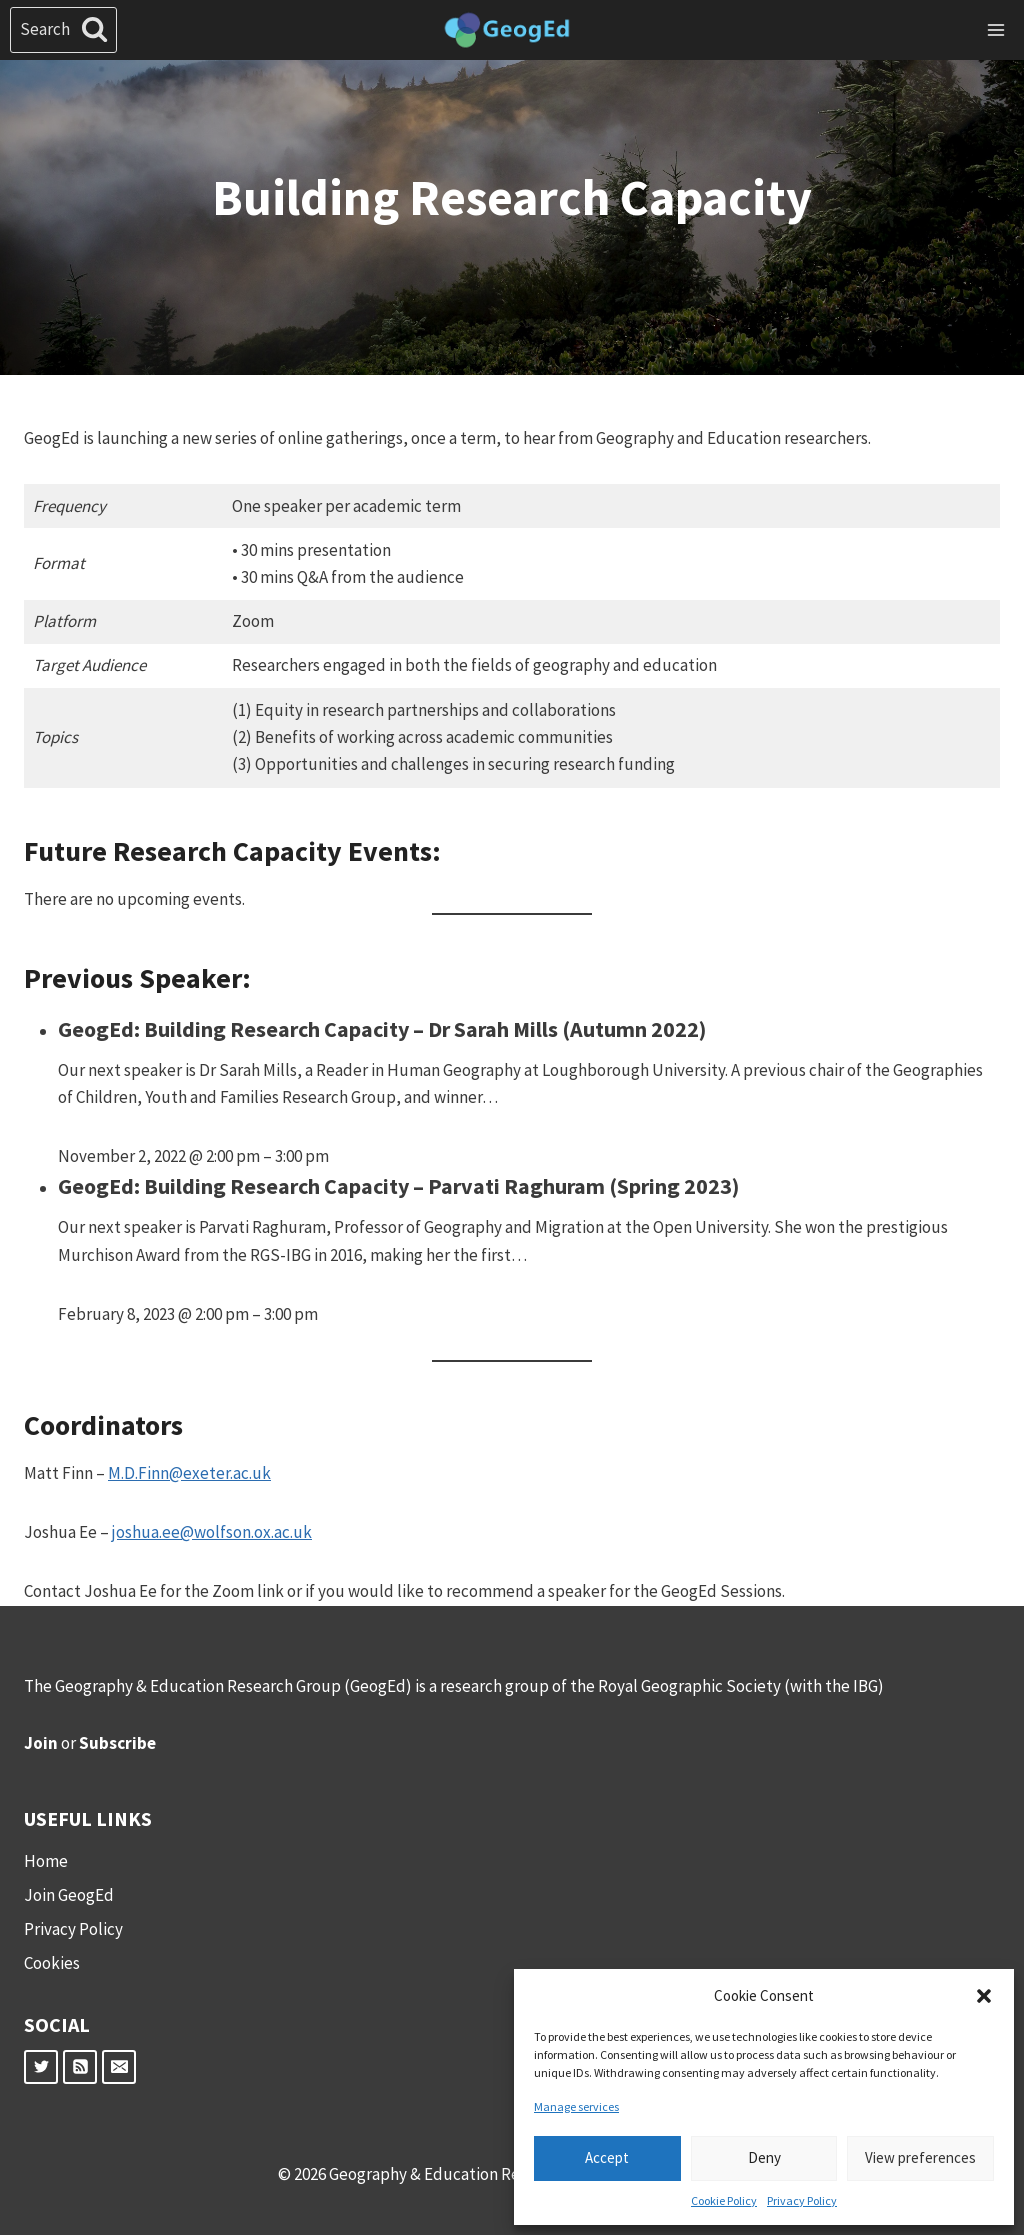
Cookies (52, 1963)
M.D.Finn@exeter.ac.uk (189, 1473)
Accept (607, 2157)
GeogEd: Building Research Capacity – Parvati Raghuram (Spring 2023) (398, 1186)
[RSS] (80, 2067)
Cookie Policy (724, 2200)
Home (46, 1861)
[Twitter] (41, 2067)
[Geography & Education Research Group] (507, 30)
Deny (764, 2157)
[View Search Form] (63, 30)
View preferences (920, 2157)
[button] (984, 1996)
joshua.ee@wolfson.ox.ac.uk (212, 1532)
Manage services (576, 2106)
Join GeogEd (69, 1895)
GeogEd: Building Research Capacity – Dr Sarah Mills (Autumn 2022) (382, 1029)
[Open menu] (995, 29)
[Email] (119, 2067)
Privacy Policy (802, 2200)
